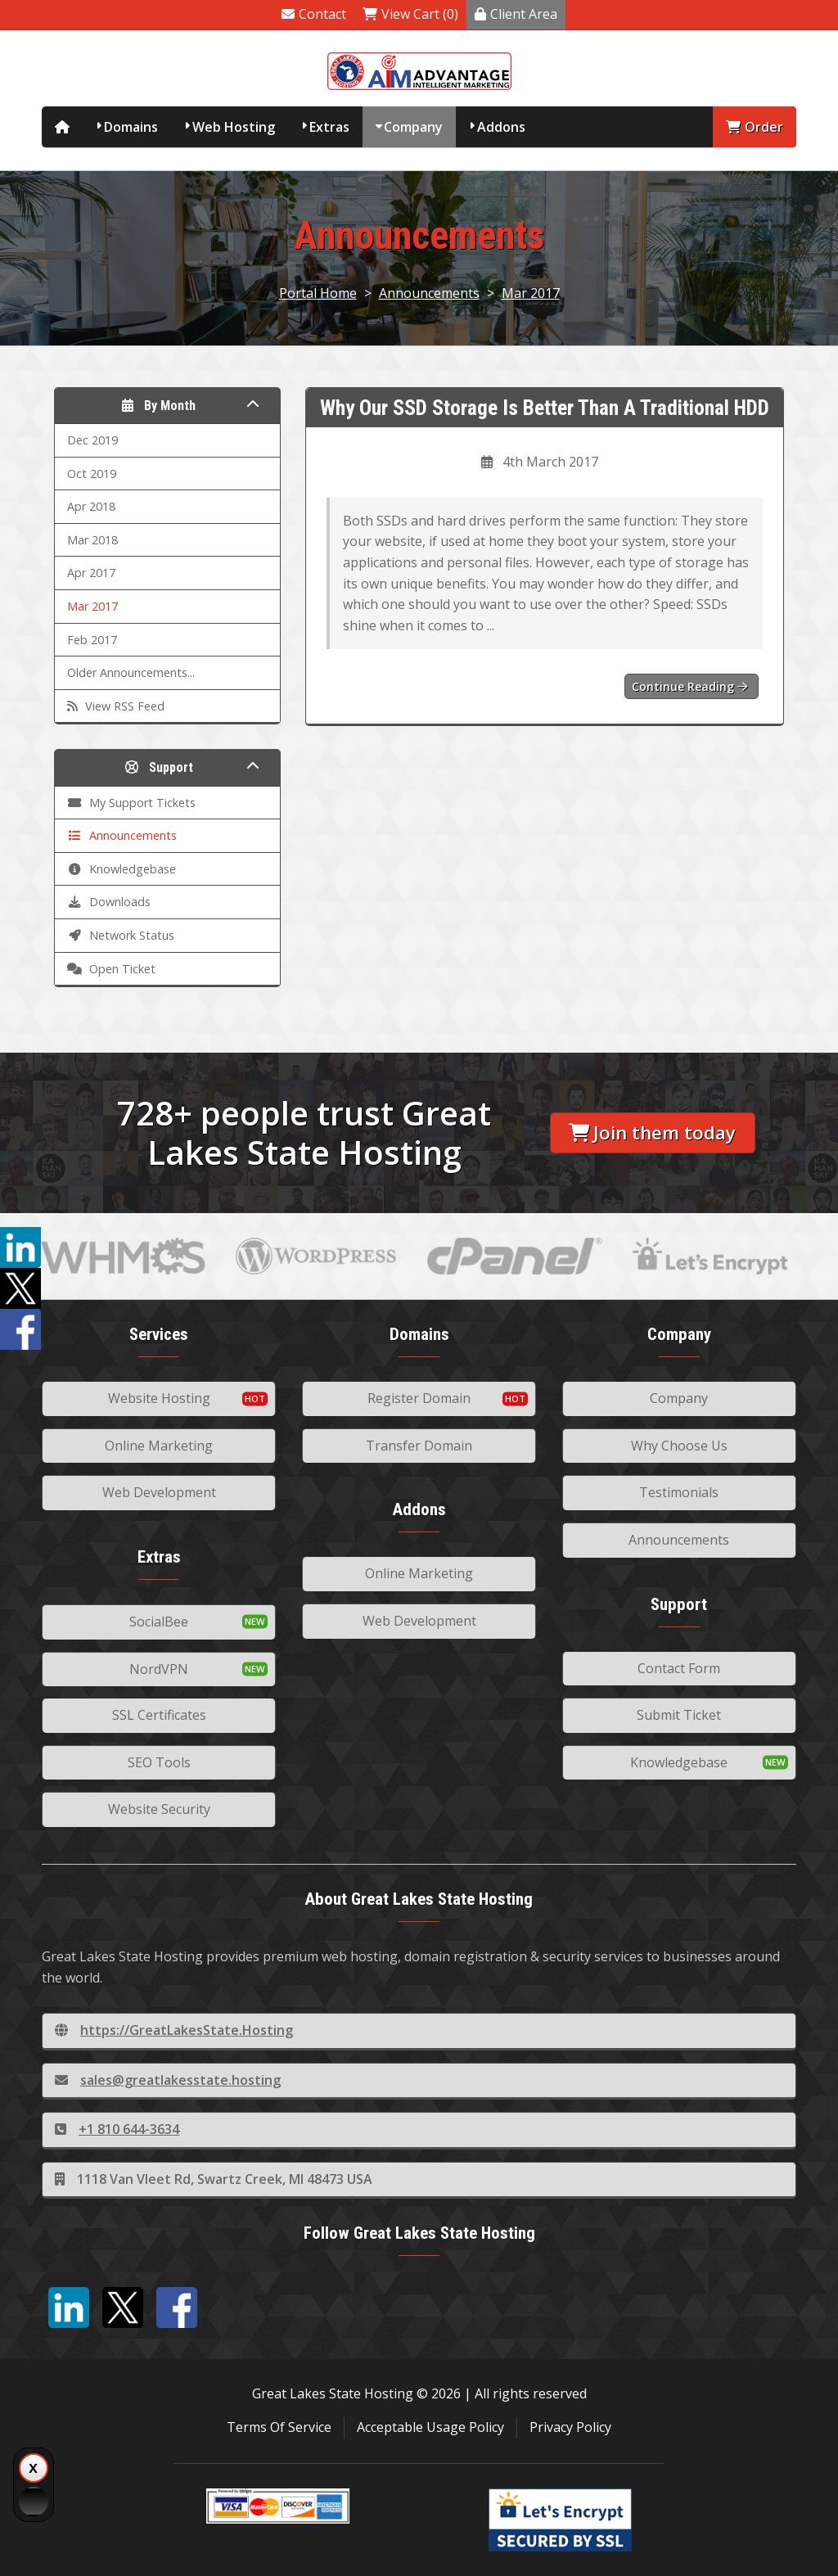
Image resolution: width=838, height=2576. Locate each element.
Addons (501, 127)
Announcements (429, 293)
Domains (131, 127)
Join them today (652, 1132)
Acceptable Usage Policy (430, 2427)
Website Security (159, 1809)
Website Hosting (159, 1398)
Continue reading (689, 686)
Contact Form (679, 1668)
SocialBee (158, 1622)
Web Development (159, 1492)
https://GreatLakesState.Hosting (174, 2030)
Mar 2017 (531, 293)
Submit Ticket (679, 1715)
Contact (314, 14)
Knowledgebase (679, 1762)
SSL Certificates (159, 1715)
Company (413, 127)
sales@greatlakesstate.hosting (168, 2080)
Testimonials (679, 1492)
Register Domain (419, 1398)
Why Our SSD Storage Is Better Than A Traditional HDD (544, 407)
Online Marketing (159, 1446)
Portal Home (318, 293)
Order (754, 127)
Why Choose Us (679, 1446)
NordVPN (158, 1669)
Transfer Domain (419, 1446)
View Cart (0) (410, 14)
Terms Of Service (279, 2427)
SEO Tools (159, 1762)
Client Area (516, 14)
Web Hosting (233, 127)
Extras (329, 127)
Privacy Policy (570, 2427)
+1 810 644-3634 (117, 2129)
